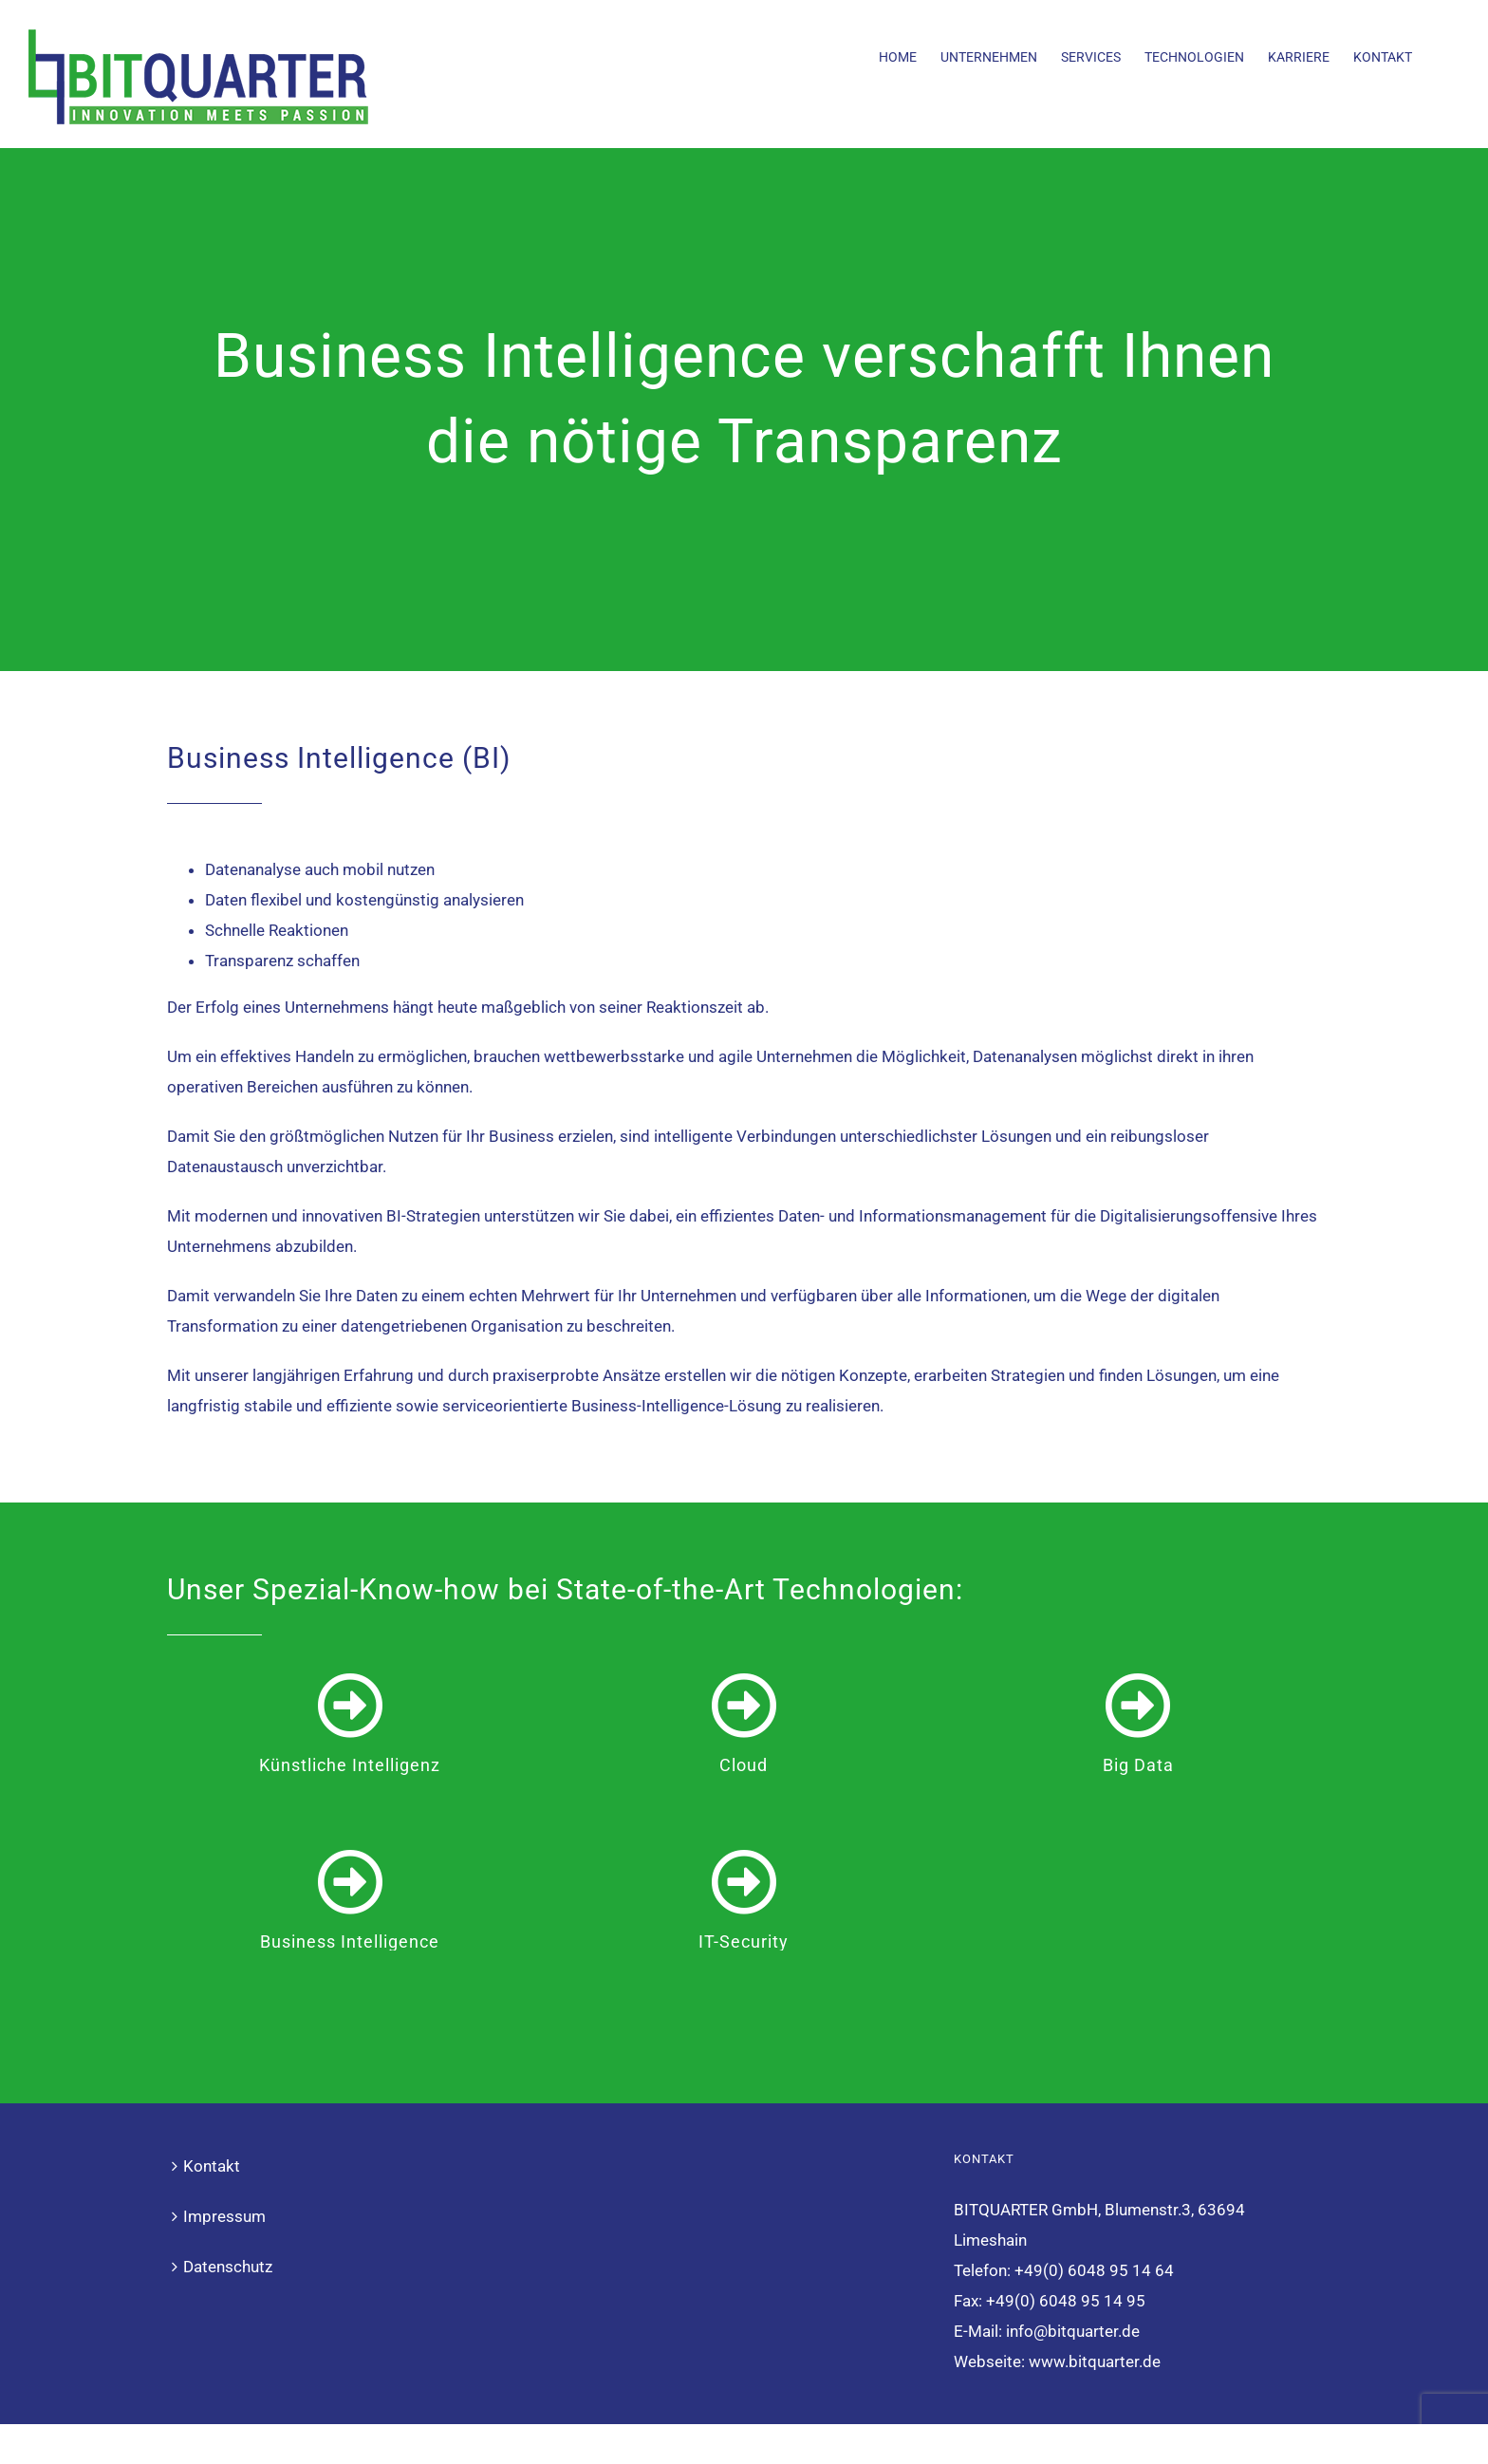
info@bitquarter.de (1073, 2255)
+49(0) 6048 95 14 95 (1065, 2224)
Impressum (224, 2140)
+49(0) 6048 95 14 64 (1094, 2194)
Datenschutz (227, 2190)
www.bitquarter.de (1095, 2285)
